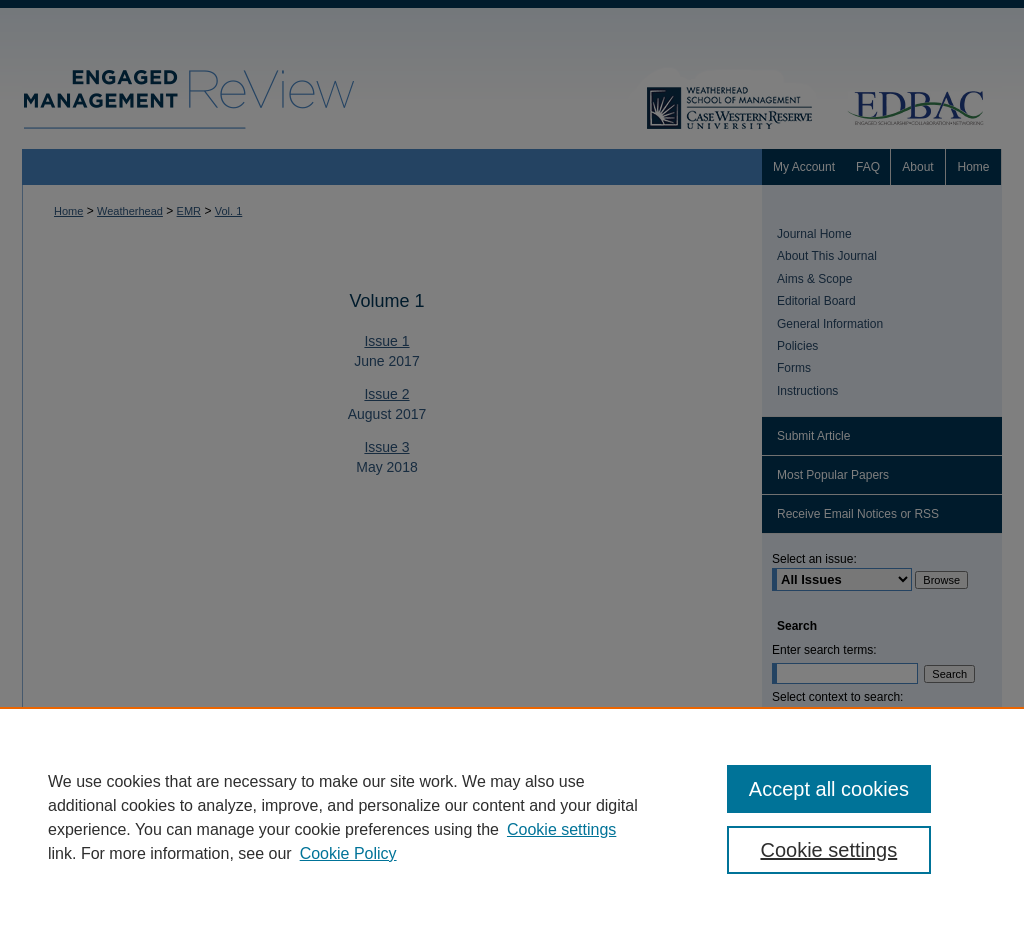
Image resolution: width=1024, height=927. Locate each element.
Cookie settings (561, 829)
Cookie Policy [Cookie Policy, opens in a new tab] (348, 853)
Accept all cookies (829, 789)
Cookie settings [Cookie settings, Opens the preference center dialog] (828, 850)
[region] (512, 817)
